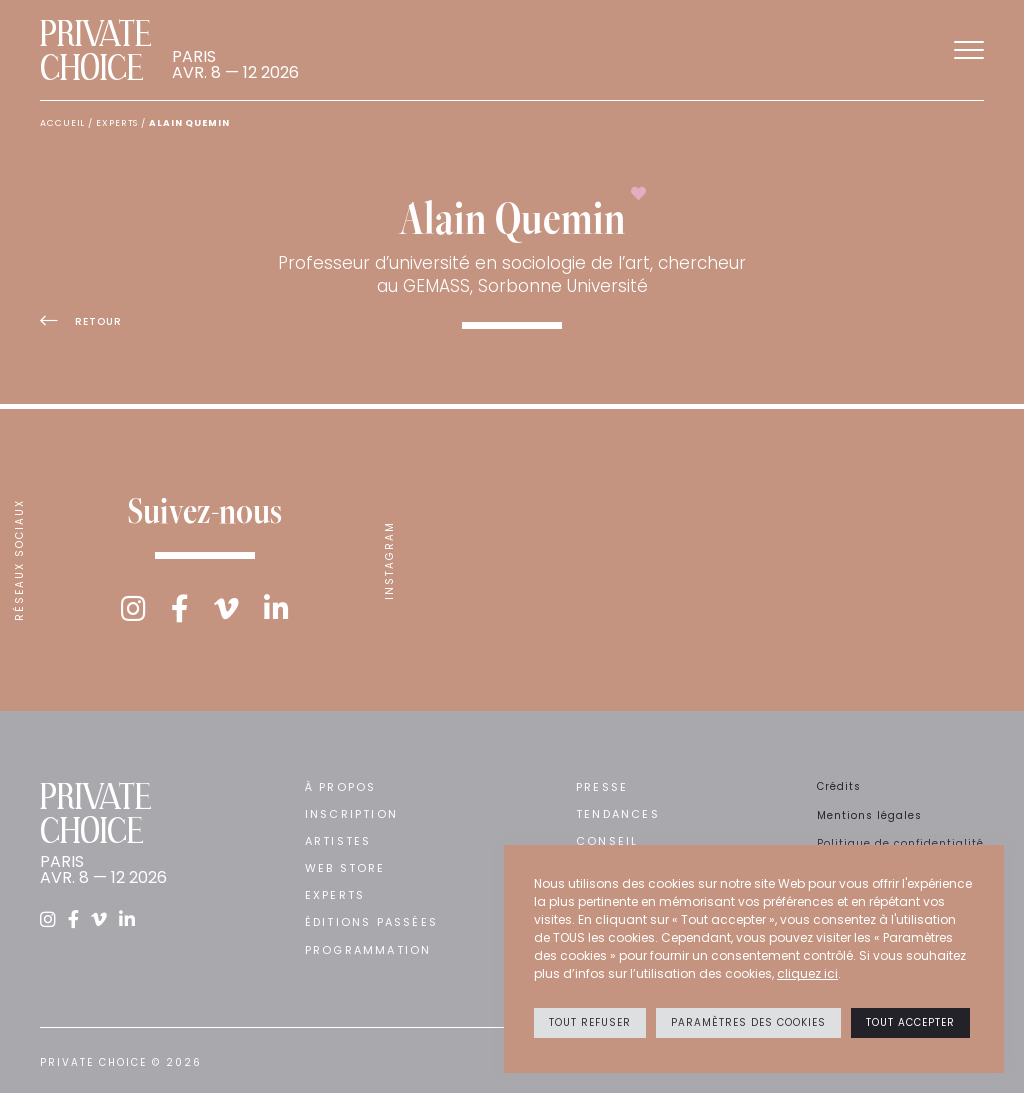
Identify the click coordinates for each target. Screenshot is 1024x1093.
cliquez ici (807, 973)
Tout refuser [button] (590, 1022)
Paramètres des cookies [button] (748, 1022)
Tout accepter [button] (910, 1022)
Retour (81, 321)
